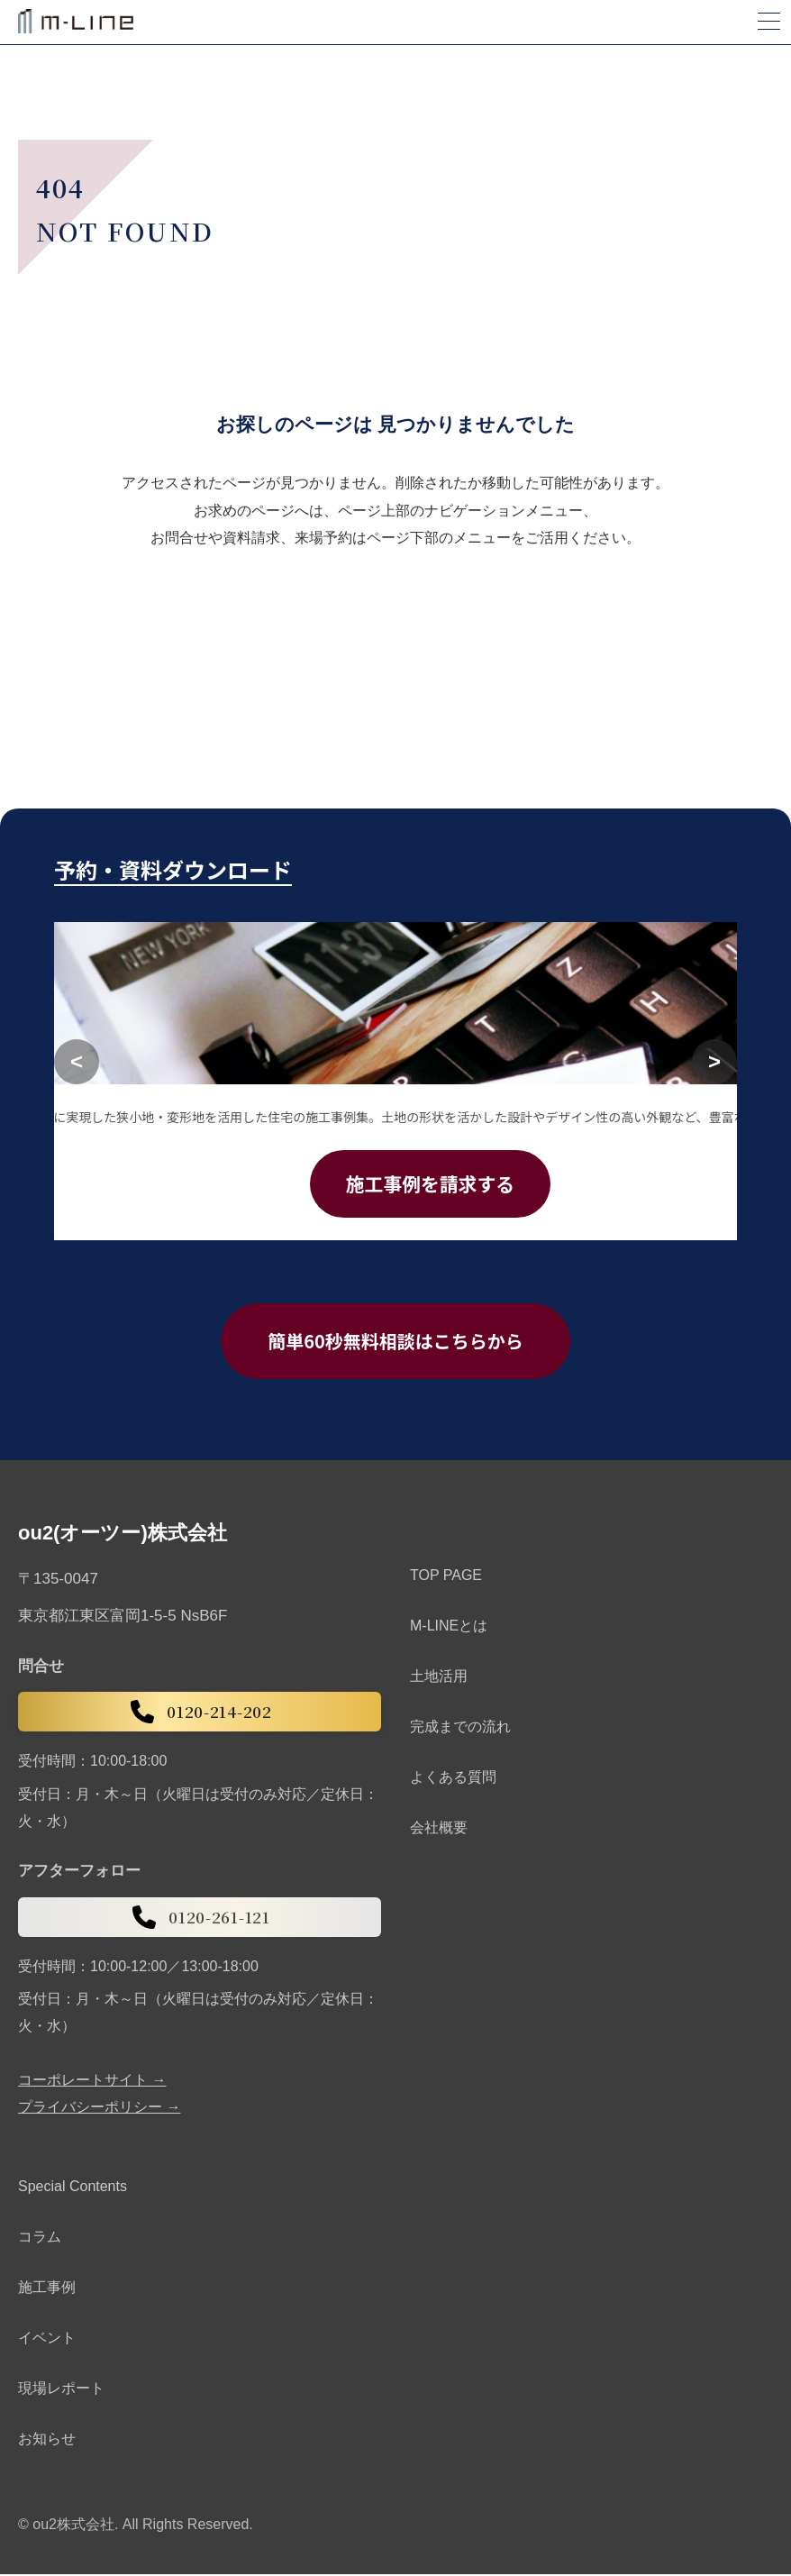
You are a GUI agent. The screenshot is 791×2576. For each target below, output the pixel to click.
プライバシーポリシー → (99, 2108)
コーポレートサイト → (92, 2081)
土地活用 (439, 1677)
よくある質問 (453, 1778)
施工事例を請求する (430, 1184)
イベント (47, 2338)
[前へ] (76, 1061)
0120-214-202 (199, 1713)
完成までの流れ (460, 1728)
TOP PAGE (446, 1577)
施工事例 (47, 2288)
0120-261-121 (199, 1918)
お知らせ (47, 2439)
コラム (39, 2237)
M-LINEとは (448, 1627)
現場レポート (61, 2389)
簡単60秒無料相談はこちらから (395, 1342)
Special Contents (72, 2187)
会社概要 (439, 1829)
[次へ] (714, 1061)
